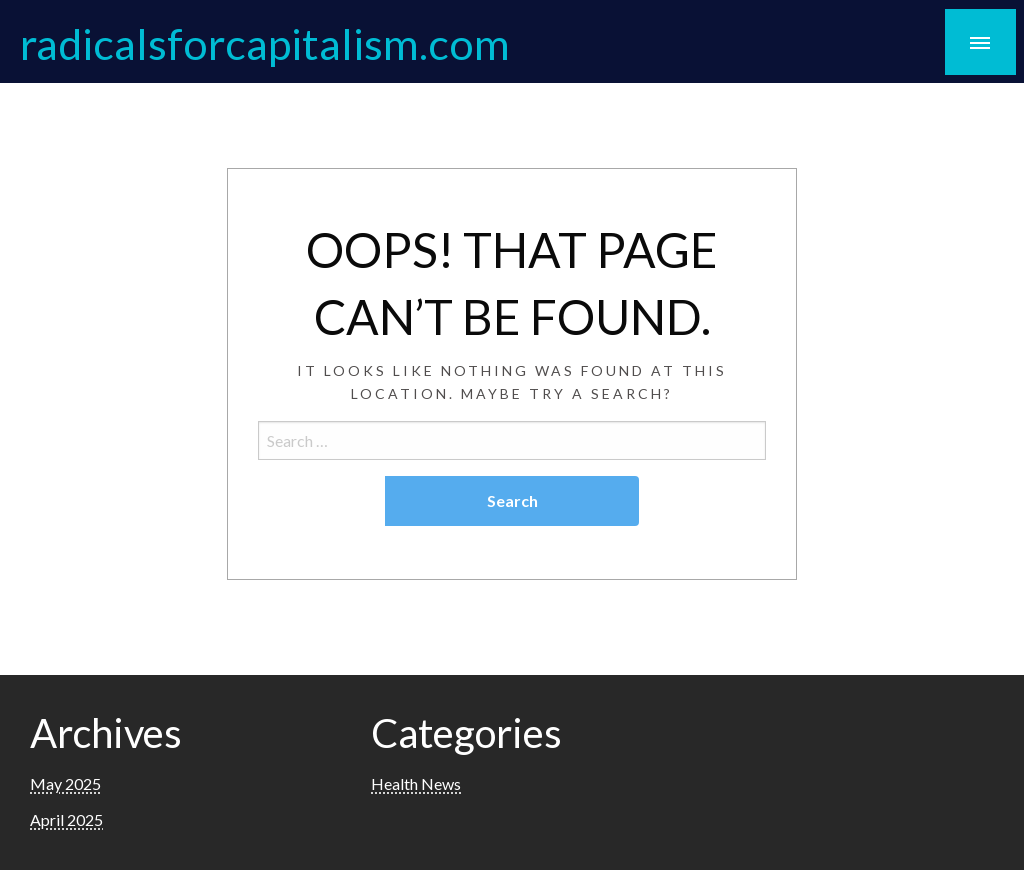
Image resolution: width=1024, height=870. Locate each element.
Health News (416, 783)
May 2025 (65, 783)
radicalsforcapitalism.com (265, 43)
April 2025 (66, 819)
